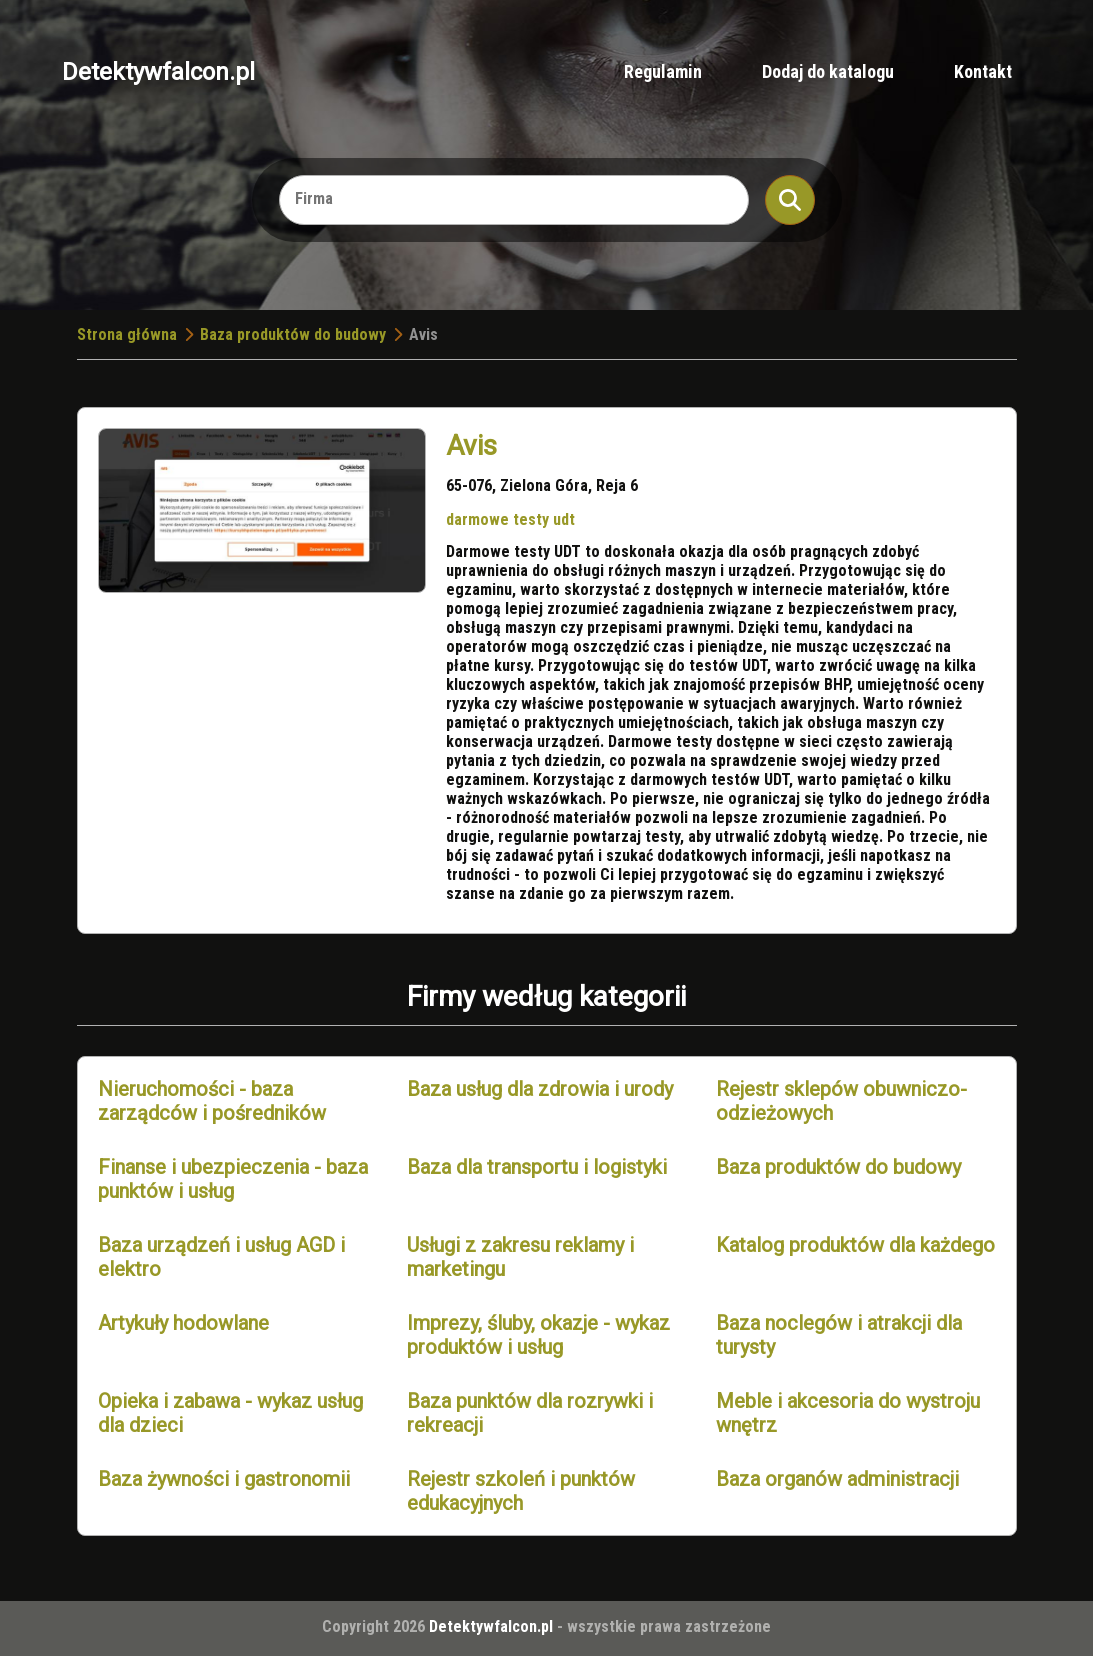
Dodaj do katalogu (828, 71)
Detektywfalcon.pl (158, 72)
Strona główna (127, 334)
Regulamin (663, 71)
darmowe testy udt (510, 519)
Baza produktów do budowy (293, 334)
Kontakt (983, 71)
